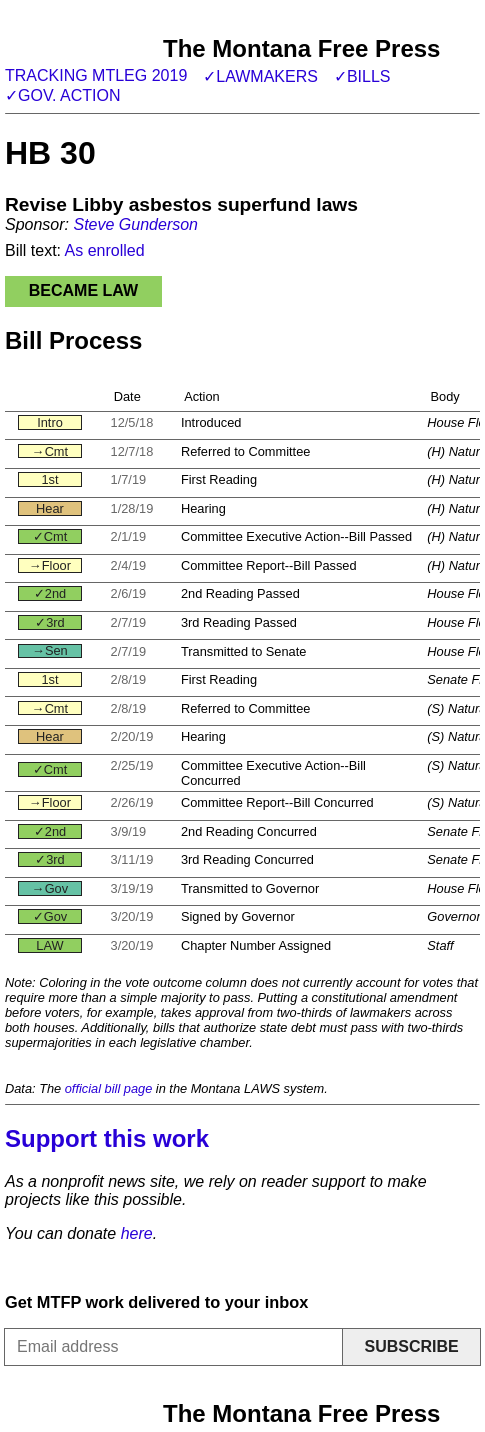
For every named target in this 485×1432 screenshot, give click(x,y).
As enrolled (105, 250)
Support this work (107, 1138)
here (137, 1233)
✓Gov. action (63, 95)
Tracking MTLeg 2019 (96, 75)
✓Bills (362, 76)
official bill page (109, 1088)
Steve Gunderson (135, 224)
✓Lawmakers (260, 76)
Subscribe (411, 1346)
